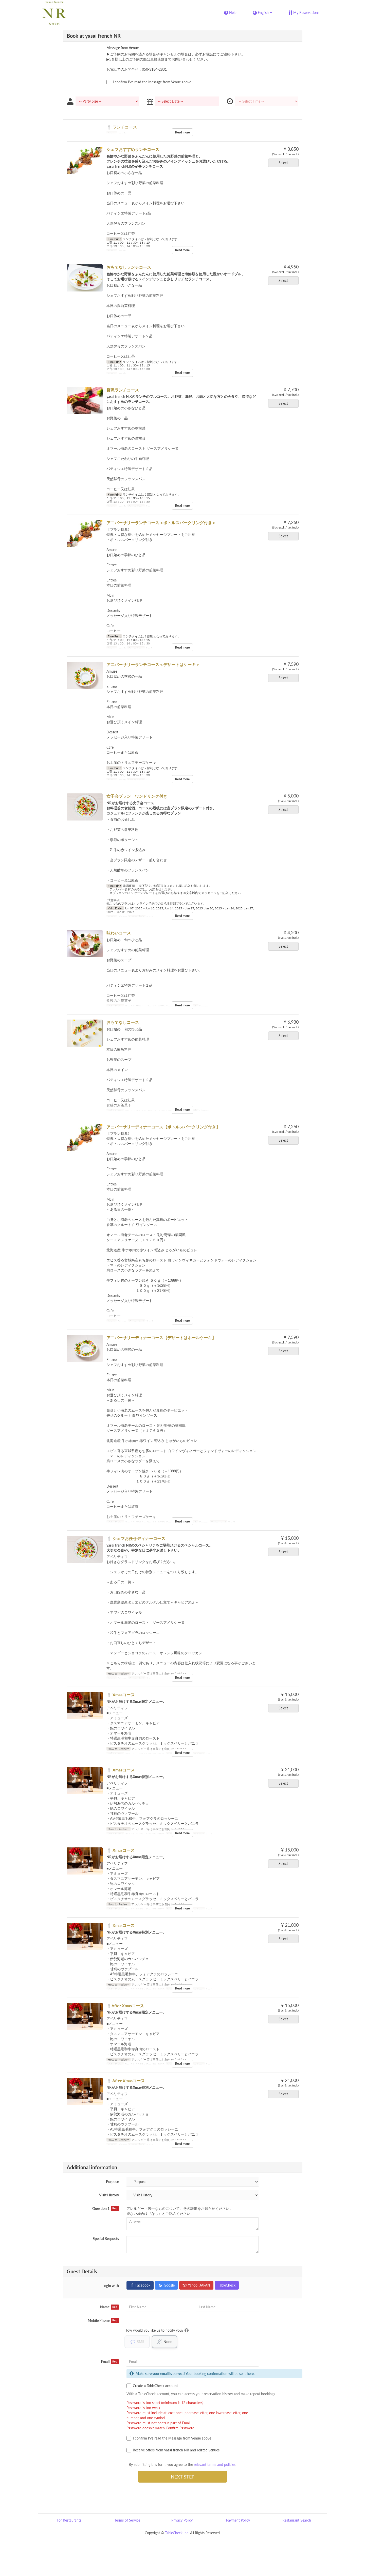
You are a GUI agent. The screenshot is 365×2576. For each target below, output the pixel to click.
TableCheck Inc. (177, 2533)
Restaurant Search (296, 2520)
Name (109, 2307)
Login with (110, 2286)
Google (166, 2285)
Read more (182, 132)
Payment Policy (238, 2520)
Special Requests (106, 2238)
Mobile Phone (103, 2320)
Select (285, 163)
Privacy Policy (182, 2520)
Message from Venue (122, 48)
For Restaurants (69, 2520)
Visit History (109, 2195)
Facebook (140, 2285)
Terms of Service (127, 2520)
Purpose (112, 2181)
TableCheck (226, 2285)
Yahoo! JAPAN (196, 2285)
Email (110, 2361)
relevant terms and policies (214, 2464)
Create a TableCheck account (152, 2386)
